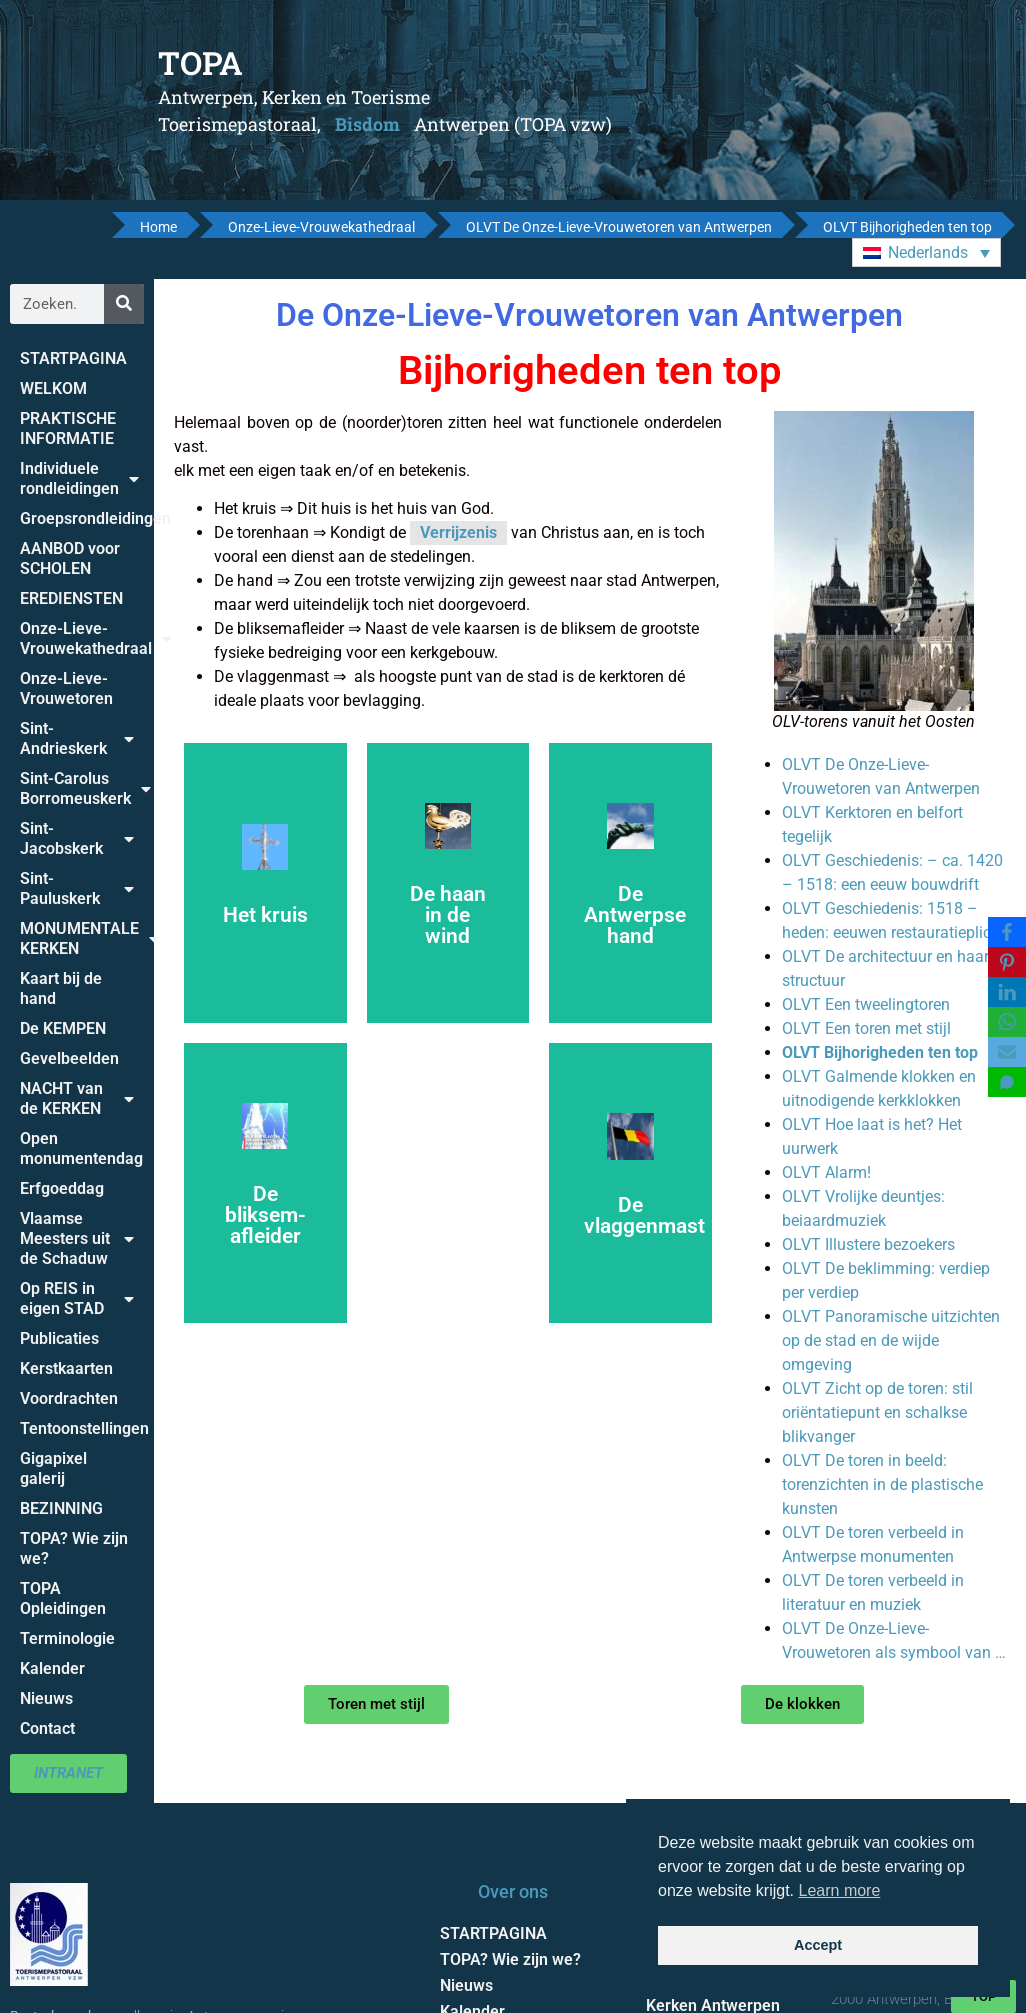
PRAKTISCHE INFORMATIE (68, 428)
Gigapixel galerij (53, 1468)
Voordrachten (69, 1398)
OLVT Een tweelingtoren (866, 1004)
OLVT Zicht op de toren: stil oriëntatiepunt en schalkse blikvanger (877, 1412)
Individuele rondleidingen (79, 478)
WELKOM (53, 388)
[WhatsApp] (1007, 1022)
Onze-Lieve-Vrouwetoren (66, 688)
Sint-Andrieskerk (77, 738)
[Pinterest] (1007, 962)
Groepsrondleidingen (87, 518)
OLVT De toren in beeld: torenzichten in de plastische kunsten (882, 1484)
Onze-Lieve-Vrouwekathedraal (87, 638)
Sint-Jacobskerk (77, 838)
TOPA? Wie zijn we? (74, 1548)
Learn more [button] (840, 1890)
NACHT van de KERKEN (77, 1098)
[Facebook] (1007, 932)
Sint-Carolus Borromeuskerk (85, 788)
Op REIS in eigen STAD (77, 1298)
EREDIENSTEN (71, 598)
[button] (926, 252)
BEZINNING (61, 1508)
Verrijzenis (458, 532)
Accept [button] (818, 1945)
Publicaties (59, 1338)
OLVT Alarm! (826, 1172)
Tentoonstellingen (84, 1428)
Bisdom (367, 124)
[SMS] (1007, 1082)
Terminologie (67, 1638)
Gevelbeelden (69, 1058)
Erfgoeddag (62, 1188)
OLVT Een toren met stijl (866, 1028)
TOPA (200, 62)
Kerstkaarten (66, 1368)
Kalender (52, 1668)
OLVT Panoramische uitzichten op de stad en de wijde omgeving (891, 1340)
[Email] (1007, 1052)
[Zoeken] (124, 304)
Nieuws (46, 1698)
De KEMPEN (63, 1028)
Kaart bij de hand (61, 988)
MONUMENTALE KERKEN (87, 938)
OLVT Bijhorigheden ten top (880, 1052)
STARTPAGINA (73, 358)
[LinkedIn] (1007, 992)
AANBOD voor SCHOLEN (70, 558)
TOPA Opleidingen (63, 1598)
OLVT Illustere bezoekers (868, 1244)
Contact (47, 1728)
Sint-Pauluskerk (77, 888)
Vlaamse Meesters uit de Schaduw (77, 1238)
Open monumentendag (81, 1148)
